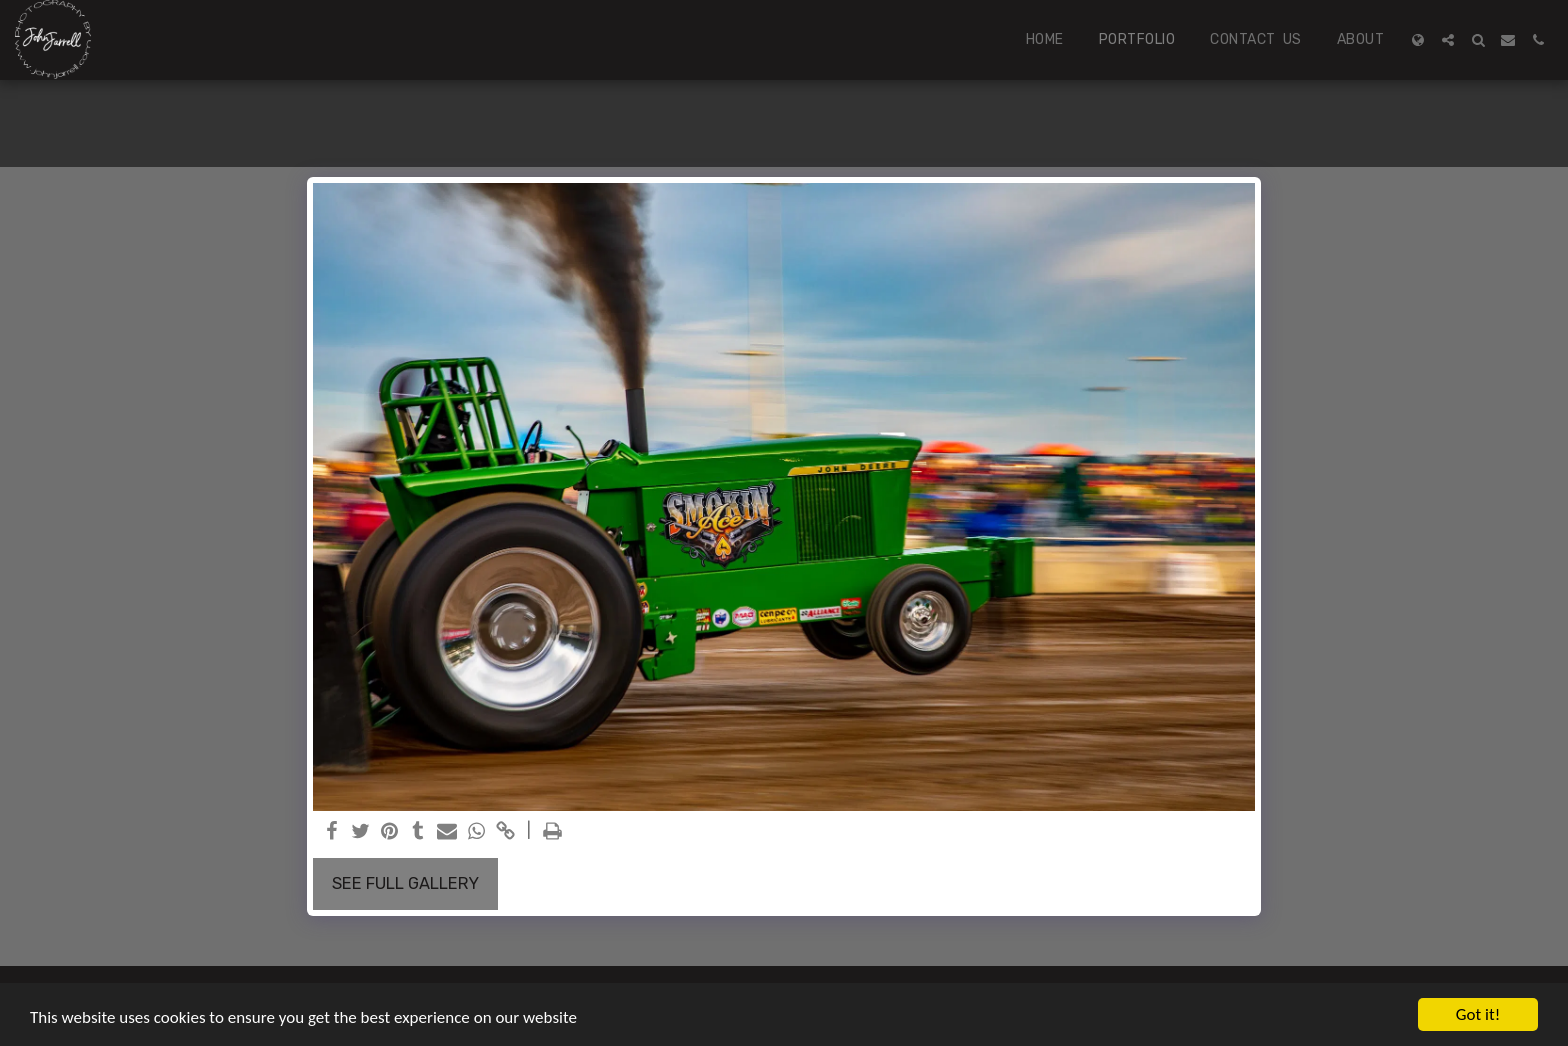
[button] (1448, 40)
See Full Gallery (405, 883)
